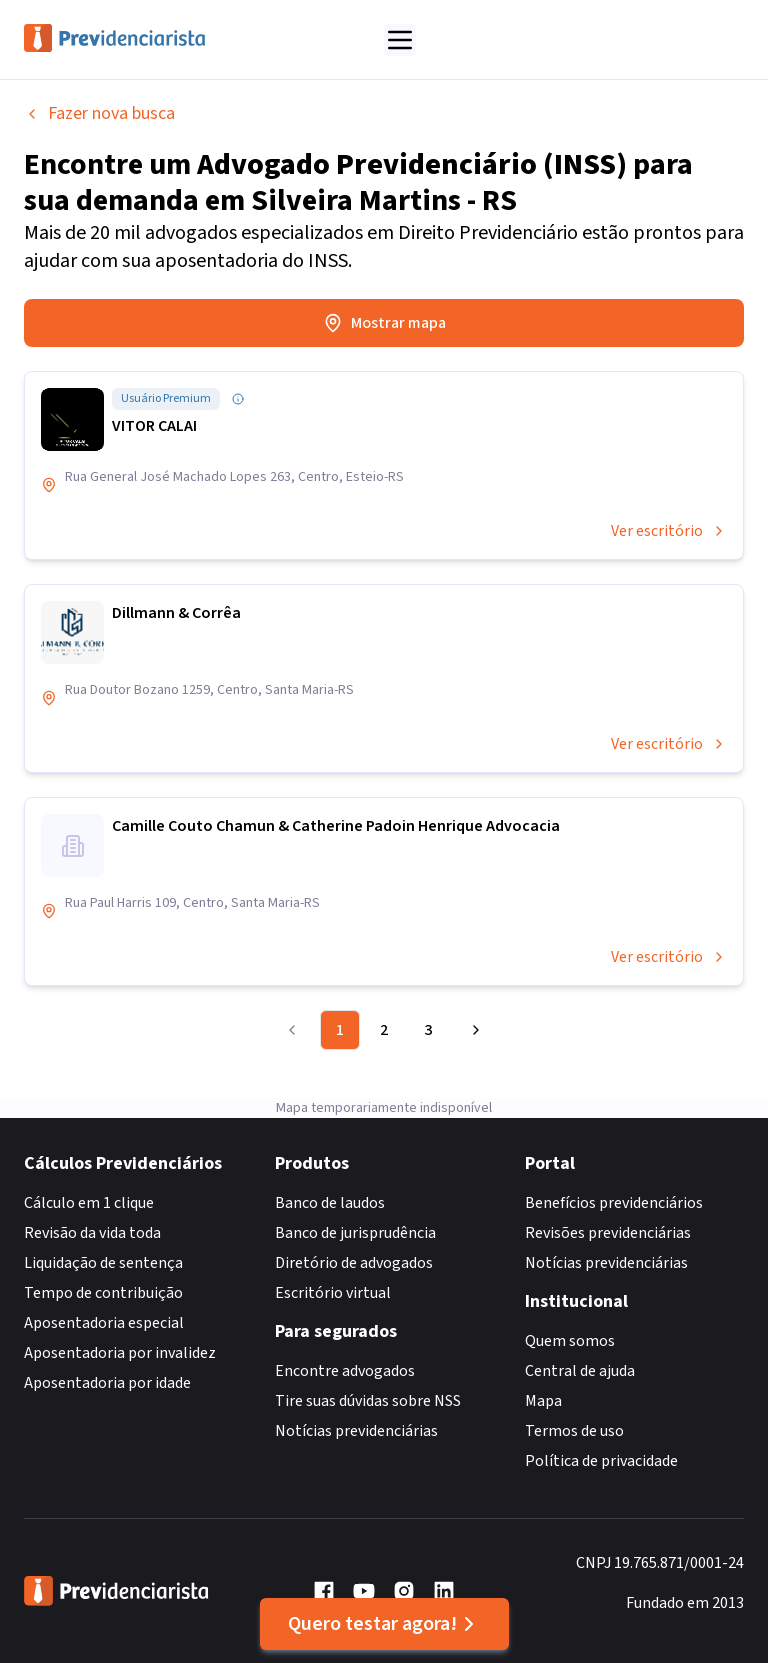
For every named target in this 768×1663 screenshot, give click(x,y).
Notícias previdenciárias (356, 1431)
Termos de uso (574, 1431)
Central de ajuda (580, 1371)
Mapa (543, 1401)
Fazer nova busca (99, 113)
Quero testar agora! (384, 1624)
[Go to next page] (473, 1030)
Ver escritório (669, 531)
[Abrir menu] (400, 40)
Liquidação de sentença (103, 1263)
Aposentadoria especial (104, 1323)
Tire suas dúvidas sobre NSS (368, 1401)
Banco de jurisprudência (355, 1233)
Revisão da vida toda (92, 1233)
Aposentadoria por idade (107, 1383)
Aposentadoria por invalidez (120, 1353)
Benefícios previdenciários (614, 1203)
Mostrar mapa (384, 323)
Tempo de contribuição (103, 1293)
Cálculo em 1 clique (89, 1203)
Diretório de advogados (354, 1263)
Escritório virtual (333, 1293)
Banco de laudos (330, 1203)
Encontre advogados (345, 1371)
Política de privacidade (601, 1461)
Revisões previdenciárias (608, 1233)
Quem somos (570, 1341)
